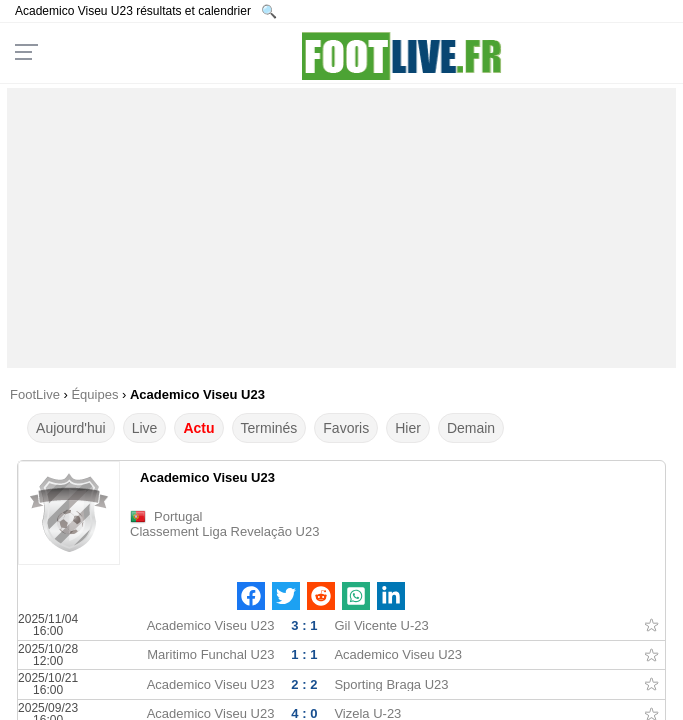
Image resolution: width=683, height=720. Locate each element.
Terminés (269, 428)
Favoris (346, 428)
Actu (198, 428)
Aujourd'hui (71, 428)
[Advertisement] (341, 228)
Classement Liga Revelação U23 (224, 531)
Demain (471, 428)
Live (145, 428)
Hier (408, 428)
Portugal (178, 516)
